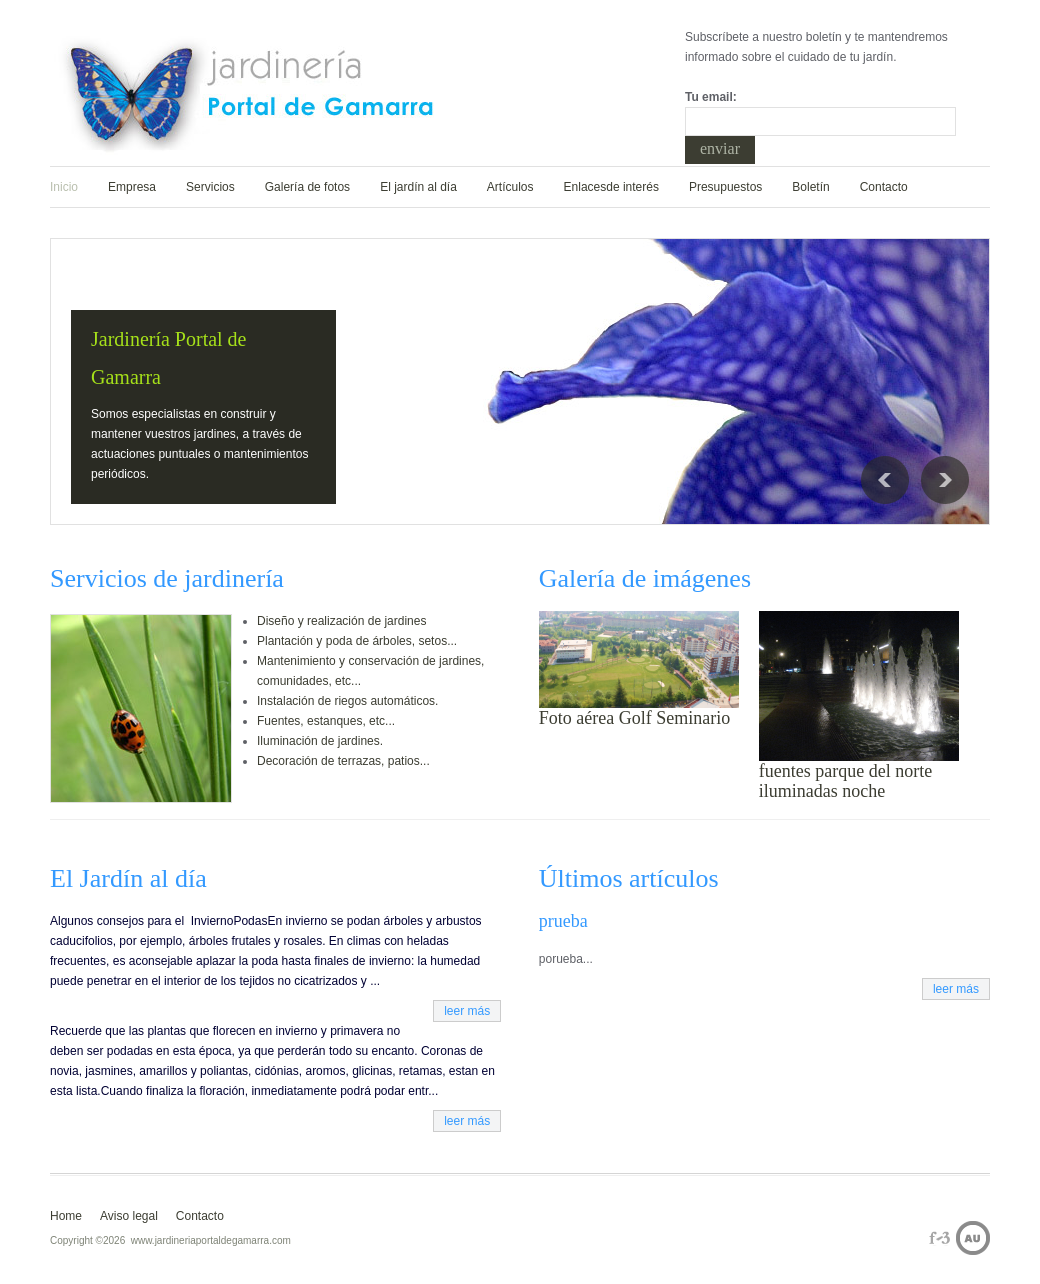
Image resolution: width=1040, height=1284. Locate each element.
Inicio (64, 187)
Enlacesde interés (611, 187)
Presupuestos (725, 187)
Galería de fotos (307, 187)
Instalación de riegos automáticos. (347, 701)
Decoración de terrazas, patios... (343, 761)
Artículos (510, 187)
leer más (467, 1011)
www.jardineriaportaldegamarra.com (211, 1240)
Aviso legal (129, 1216)
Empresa (132, 187)
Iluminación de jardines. (320, 741)
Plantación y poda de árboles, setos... (357, 641)
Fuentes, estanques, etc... (326, 721)
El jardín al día (418, 187)
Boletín (810, 187)
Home (66, 1216)
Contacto (884, 187)
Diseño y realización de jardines (341, 621)
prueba (563, 921)
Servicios (210, 187)
